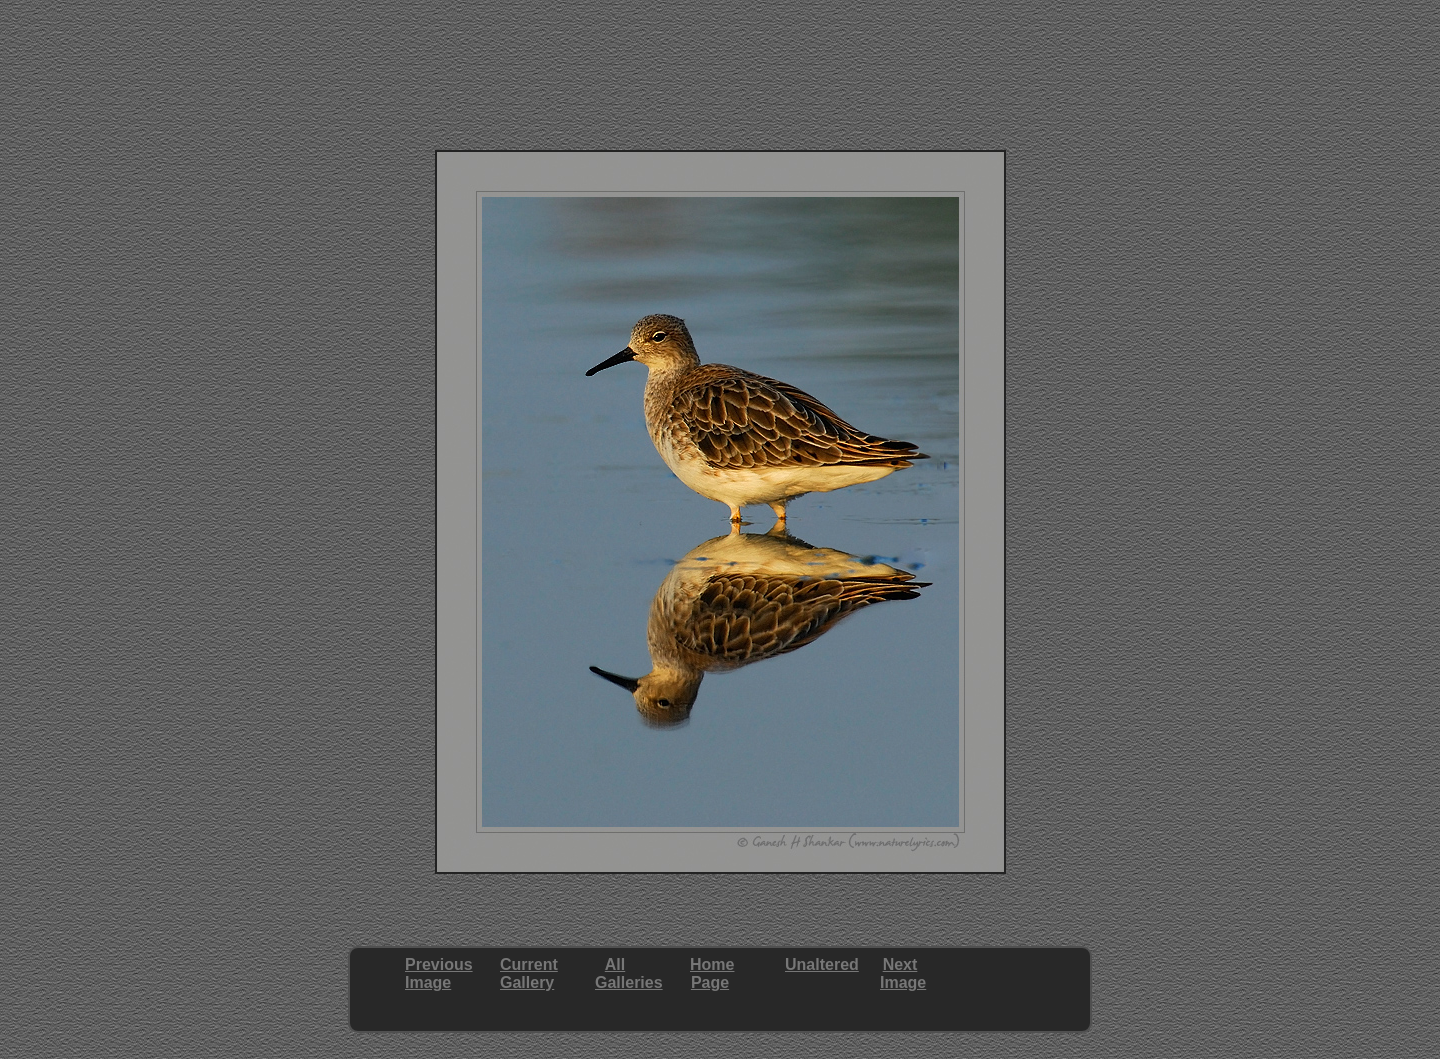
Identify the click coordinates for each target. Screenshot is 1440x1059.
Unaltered (822, 964)
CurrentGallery (529, 973)
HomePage (712, 973)
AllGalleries (629, 973)
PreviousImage (439, 973)
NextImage (903, 973)
